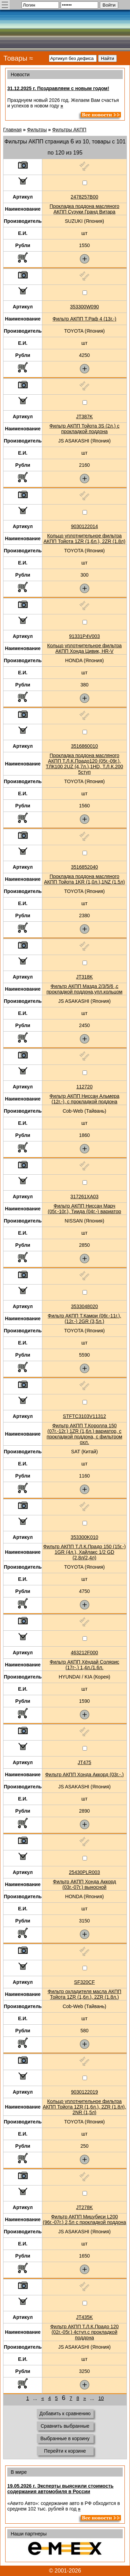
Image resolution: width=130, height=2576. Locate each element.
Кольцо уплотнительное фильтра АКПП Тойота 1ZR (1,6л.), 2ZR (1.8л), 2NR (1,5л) (84, 2107)
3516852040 (84, 867)
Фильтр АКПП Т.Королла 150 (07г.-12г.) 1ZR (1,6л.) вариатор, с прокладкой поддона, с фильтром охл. (84, 1434)
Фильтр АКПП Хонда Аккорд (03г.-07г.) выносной (84, 1884)
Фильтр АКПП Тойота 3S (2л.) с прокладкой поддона (85, 428)
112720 (84, 1086)
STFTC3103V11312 (84, 1416)
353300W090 (84, 306)
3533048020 (84, 1306)
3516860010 (84, 746)
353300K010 (84, 1537)
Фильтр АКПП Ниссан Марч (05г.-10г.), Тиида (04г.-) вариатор (84, 1208)
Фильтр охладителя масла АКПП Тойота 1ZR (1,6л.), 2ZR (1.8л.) (84, 1994)
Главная (12, 129)
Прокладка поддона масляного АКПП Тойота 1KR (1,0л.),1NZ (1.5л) (84, 879)
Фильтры (37, 129)
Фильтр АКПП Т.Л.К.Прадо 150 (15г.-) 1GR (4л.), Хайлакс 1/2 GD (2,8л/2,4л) (84, 1552)
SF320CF (84, 1982)
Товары (15, 58)
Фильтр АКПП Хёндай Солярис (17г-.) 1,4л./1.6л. (84, 1664)
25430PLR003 (84, 1872)
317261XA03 (84, 1196)
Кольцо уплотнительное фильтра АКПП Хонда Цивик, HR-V (84, 648)
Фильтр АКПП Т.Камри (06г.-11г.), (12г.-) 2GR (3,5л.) (84, 1318)
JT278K (84, 2207)
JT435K (84, 2317)
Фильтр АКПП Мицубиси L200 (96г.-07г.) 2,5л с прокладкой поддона (84, 2219)
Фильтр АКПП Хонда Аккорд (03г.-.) (84, 1774)
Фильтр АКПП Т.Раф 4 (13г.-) (84, 319)
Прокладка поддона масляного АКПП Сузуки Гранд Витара (84, 208)
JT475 (84, 1762)
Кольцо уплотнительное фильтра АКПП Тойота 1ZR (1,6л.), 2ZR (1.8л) (84, 538)
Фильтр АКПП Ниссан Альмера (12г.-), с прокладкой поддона (85, 1098)
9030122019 (84, 2092)
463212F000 (84, 1652)
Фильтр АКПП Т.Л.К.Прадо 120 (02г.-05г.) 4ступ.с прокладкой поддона (84, 2332)
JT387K (84, 416)
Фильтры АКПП (69, 129)
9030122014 (84, 526)
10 (101, 2398)
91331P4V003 (84, 636)
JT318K (84, 977)
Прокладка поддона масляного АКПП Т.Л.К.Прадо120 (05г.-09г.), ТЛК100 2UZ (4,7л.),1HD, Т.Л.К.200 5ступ (84, 764)
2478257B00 (84, 197)
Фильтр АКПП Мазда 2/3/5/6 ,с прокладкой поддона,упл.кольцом (84, 989)
